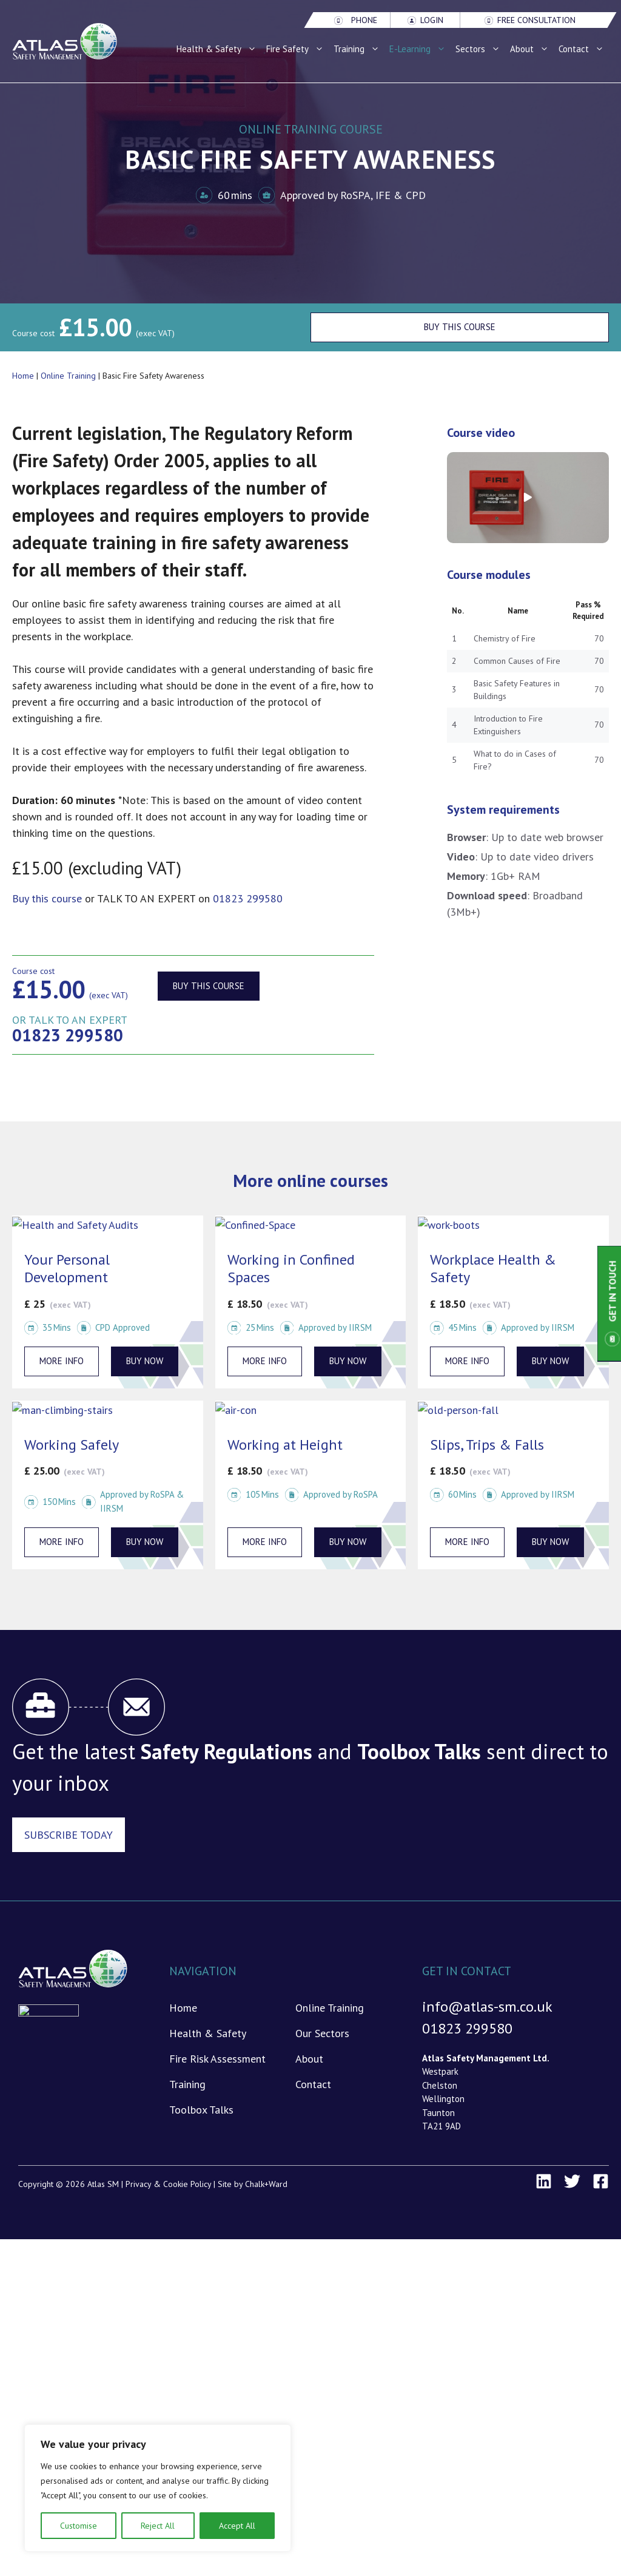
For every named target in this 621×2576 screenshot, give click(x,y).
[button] (528, 497)
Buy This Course (459, 327)
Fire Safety (297, 49)
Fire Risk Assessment (217, 2059)
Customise (78, 2525)
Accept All (237, 2525)
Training (359, 49)
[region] (157, 2488)
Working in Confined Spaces (291, 1268)
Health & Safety (218, 49)
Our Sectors (322, 2033)
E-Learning (420, 49)
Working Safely (71, 1444)
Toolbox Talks (201, 2110)
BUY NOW (144, 1361)
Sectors (480, 49)
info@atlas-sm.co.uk (487, 2006)
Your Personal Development (67, 1268)
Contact (584, 49)
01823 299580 (248, 898)
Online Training (68, 375)
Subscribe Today (68, 1835)
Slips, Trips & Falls (487, 1444)
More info (61, 1361)
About (532, 49)
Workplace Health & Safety (493, 1268)
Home (23, 375)
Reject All (158, 2525)
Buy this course (208, 986)
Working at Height (285, 1444)
